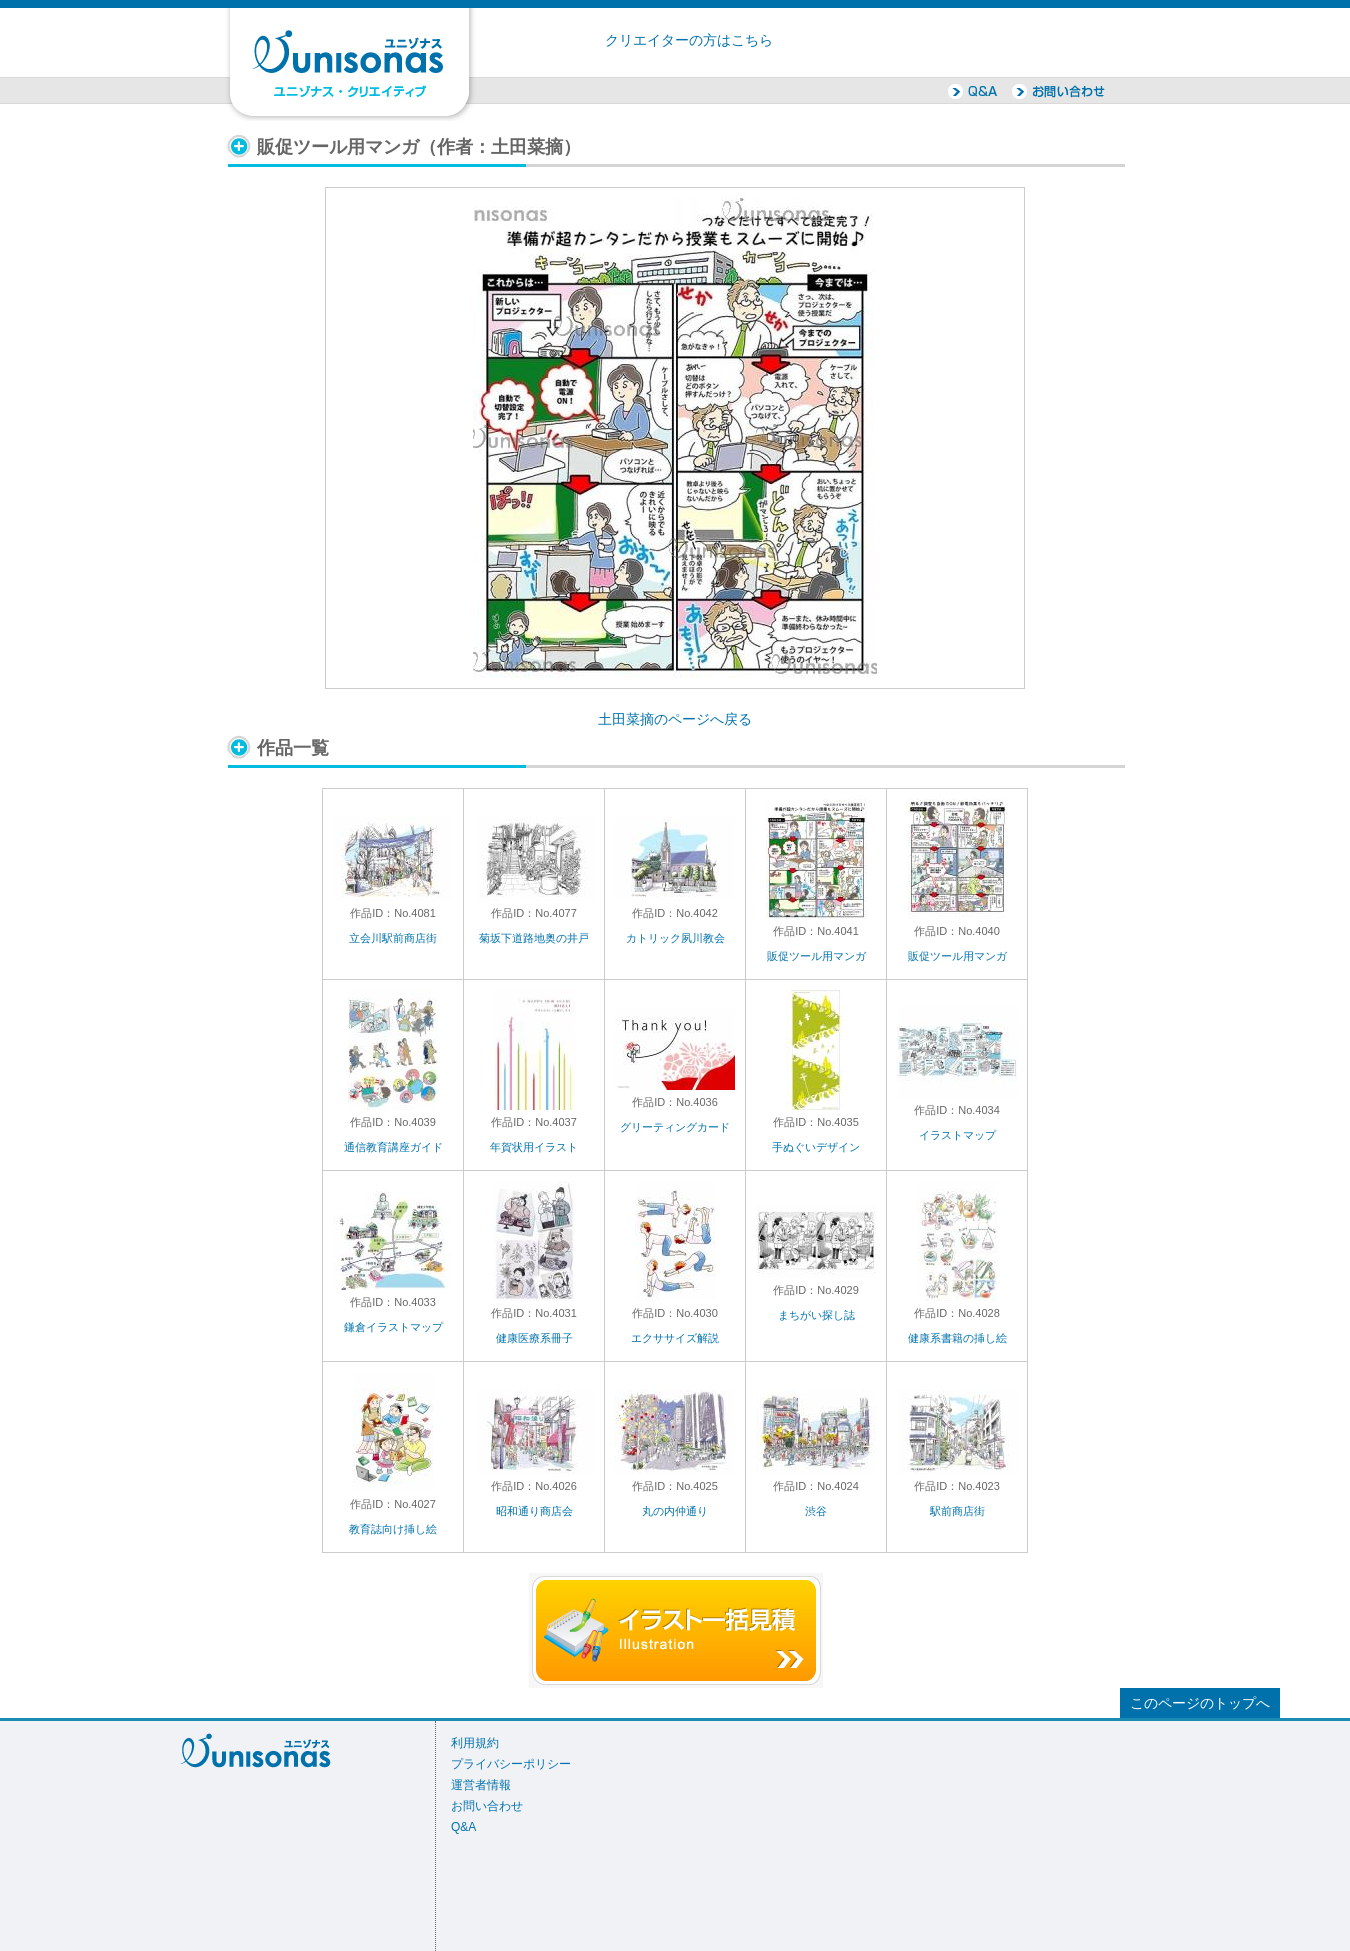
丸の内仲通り (675, 1511)
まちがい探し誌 (816, 1315)
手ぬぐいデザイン (816, 1147)
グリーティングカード (675, 1127)
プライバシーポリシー (511, 1764)
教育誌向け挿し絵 (393, 1529)
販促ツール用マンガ (816, 956)
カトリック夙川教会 (675, 938)
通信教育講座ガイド (393, 1147)
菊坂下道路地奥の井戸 (534, 938)
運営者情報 (481, 1785)
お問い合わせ (487, 1806)
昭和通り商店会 (534, 1511)
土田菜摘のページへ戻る (675, 719)
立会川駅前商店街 (393, 938)
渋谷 (816, 1511)
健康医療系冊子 (534, 1338)
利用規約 (475, 1743)
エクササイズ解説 (675, 1338)
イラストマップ (957, 1135)
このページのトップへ (1200, 1703)
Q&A (463, 1827)
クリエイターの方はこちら (689, 40)
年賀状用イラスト (534, 1147)
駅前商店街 (957, 1511)
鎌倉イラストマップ (393, 1327)
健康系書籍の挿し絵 (957, 1338)
